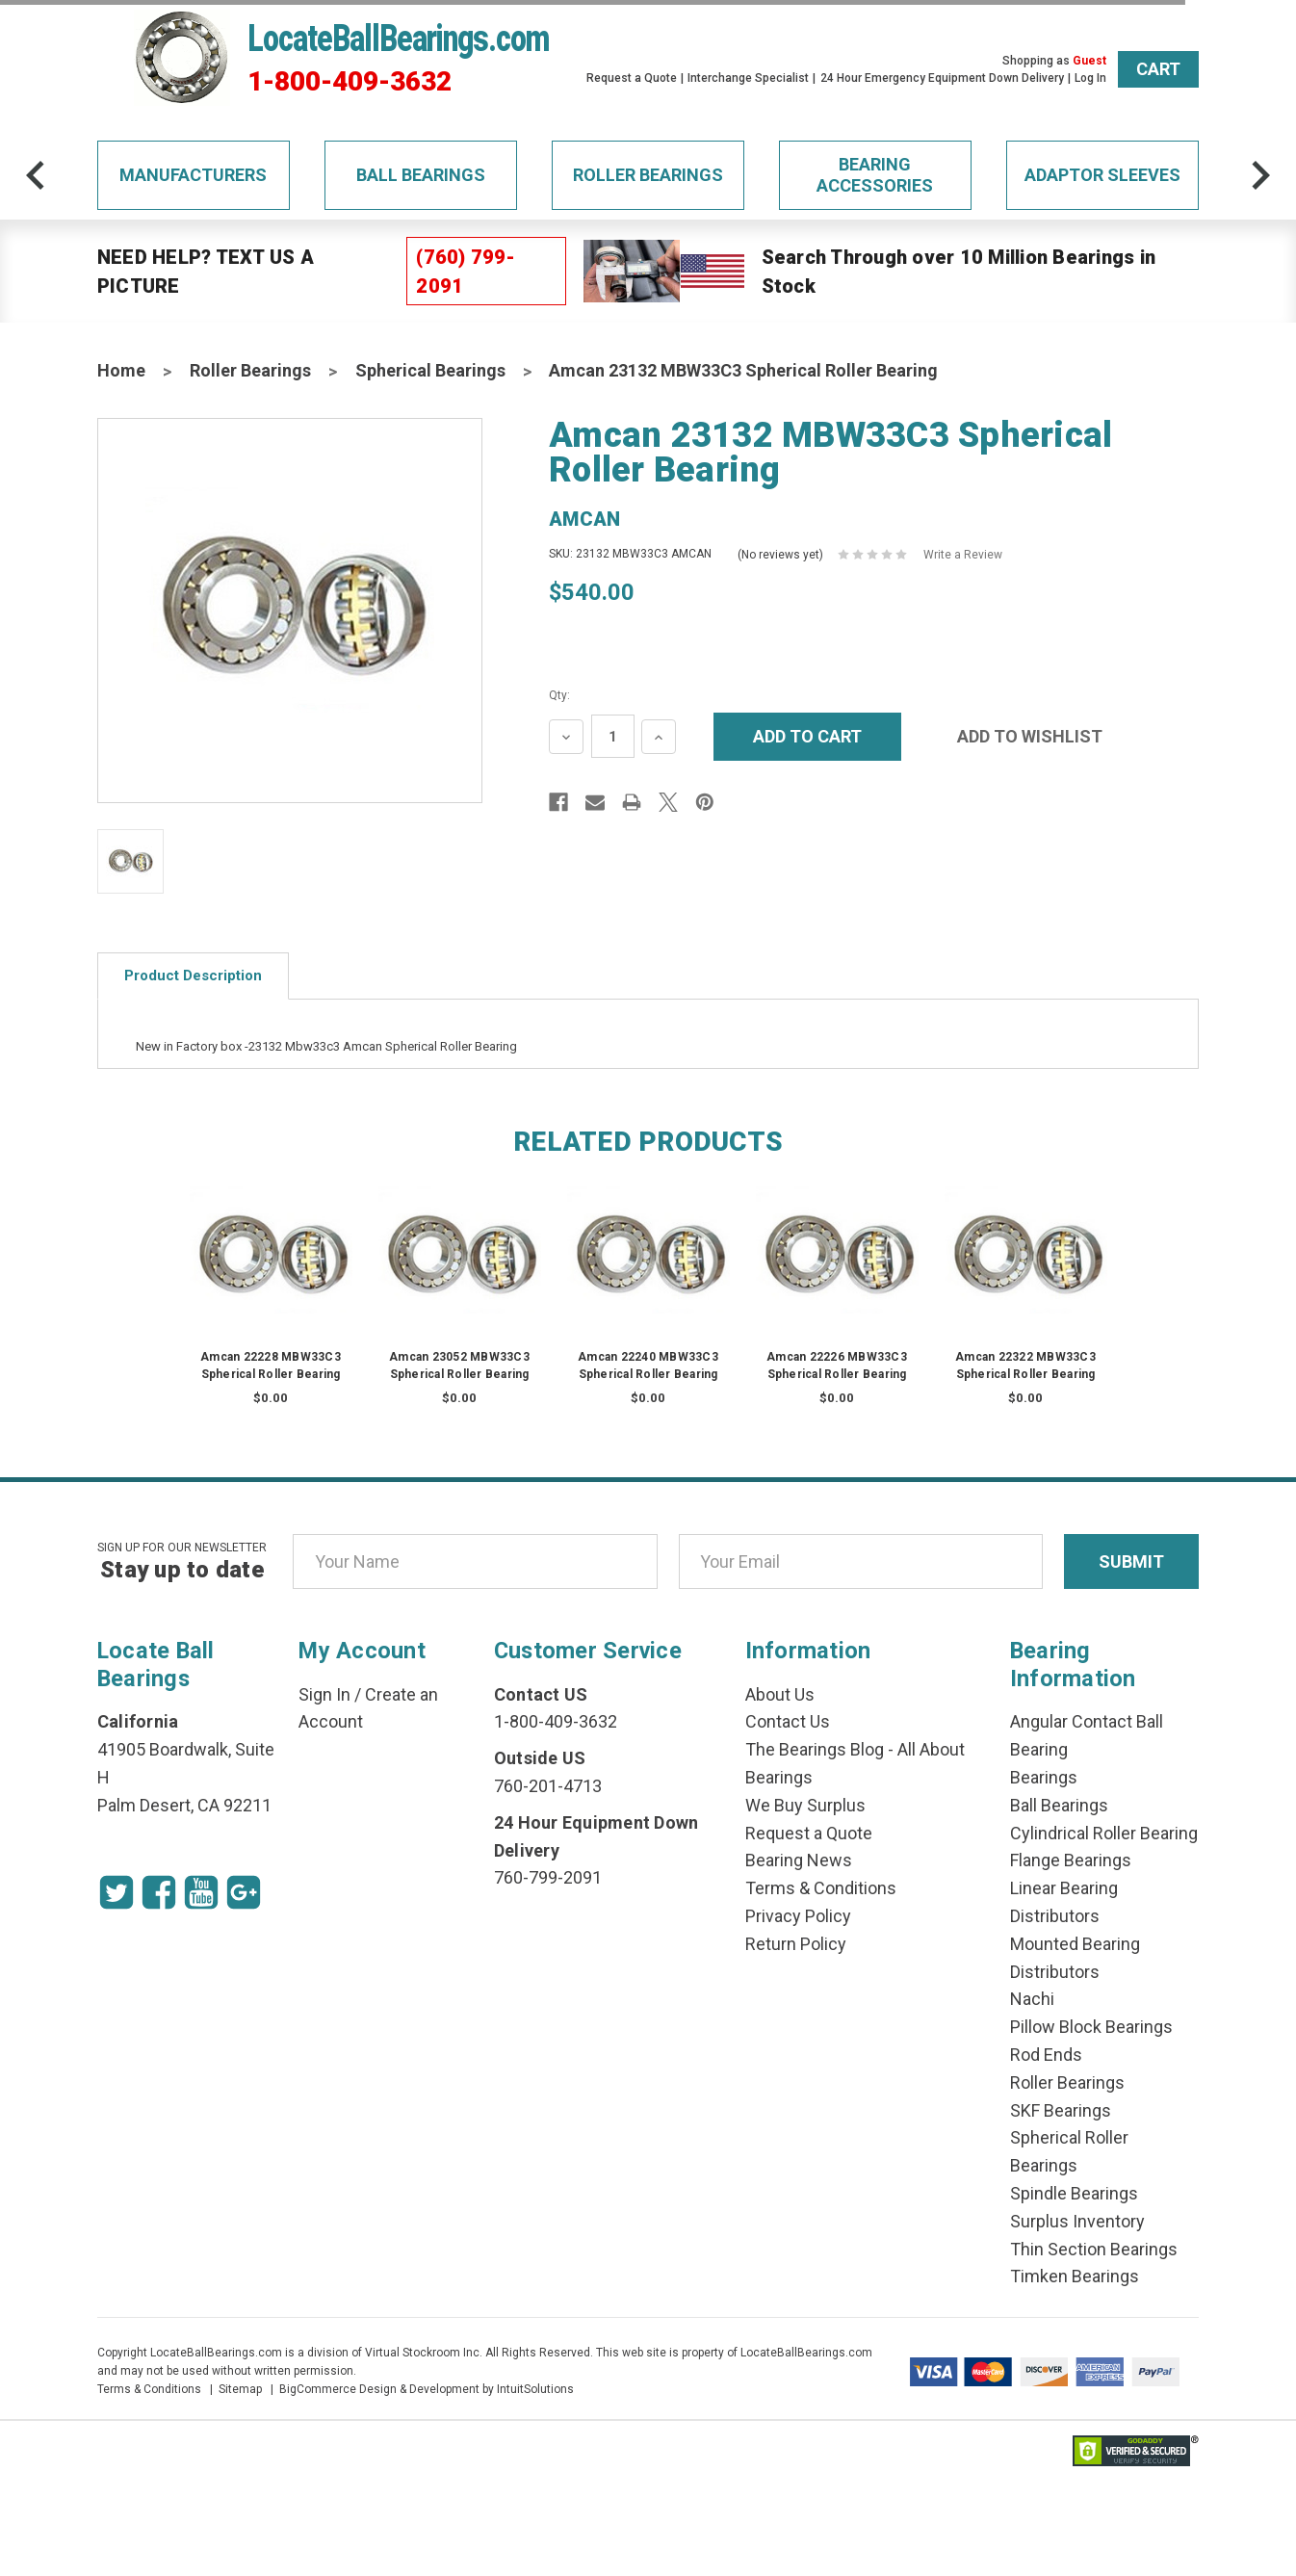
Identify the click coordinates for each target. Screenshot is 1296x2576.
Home (121, 370)
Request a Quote (631, 78)
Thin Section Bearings (1094, 2249)
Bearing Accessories (874, 174)
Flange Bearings (1070, 1860)
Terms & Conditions (820, 1888)
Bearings (1043, 1777)
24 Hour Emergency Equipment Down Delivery (942, 78)
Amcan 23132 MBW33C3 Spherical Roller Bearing (743, 370)
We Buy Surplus (805, 1805)
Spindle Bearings (1074, 2193)
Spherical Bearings (430, 370)
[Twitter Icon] (116, 1892)
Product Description (193, 975)
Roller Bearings (648, 175)
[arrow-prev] (36, 175)
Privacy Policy (798, 1916)
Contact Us (787, 1721)
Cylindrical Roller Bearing (1104, 1833)
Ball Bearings (420, 175)
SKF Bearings (1060, 2110)
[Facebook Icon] (159, 1892)
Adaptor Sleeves (1102, 175)
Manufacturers (193, 175)
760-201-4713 (548, 1786)
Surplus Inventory (1077, 2221)
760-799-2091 (548, 1877)
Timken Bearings (1074, 2276)
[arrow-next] (1260, 175)
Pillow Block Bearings (1091, 2027)
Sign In (324, 1694)
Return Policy (795, 1944)
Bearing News (798, 1860)
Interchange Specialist (748, 78)
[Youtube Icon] (201, 1892)
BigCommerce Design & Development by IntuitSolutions (426, 2389)
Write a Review (962, 554)
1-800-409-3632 (349, 81)
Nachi (1032, 1999)
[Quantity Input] (613, 736)
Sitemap (240, 2389)
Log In (1090, 78)
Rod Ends (1046, 2054)
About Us (780, 1694)
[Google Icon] (243, 1892)
